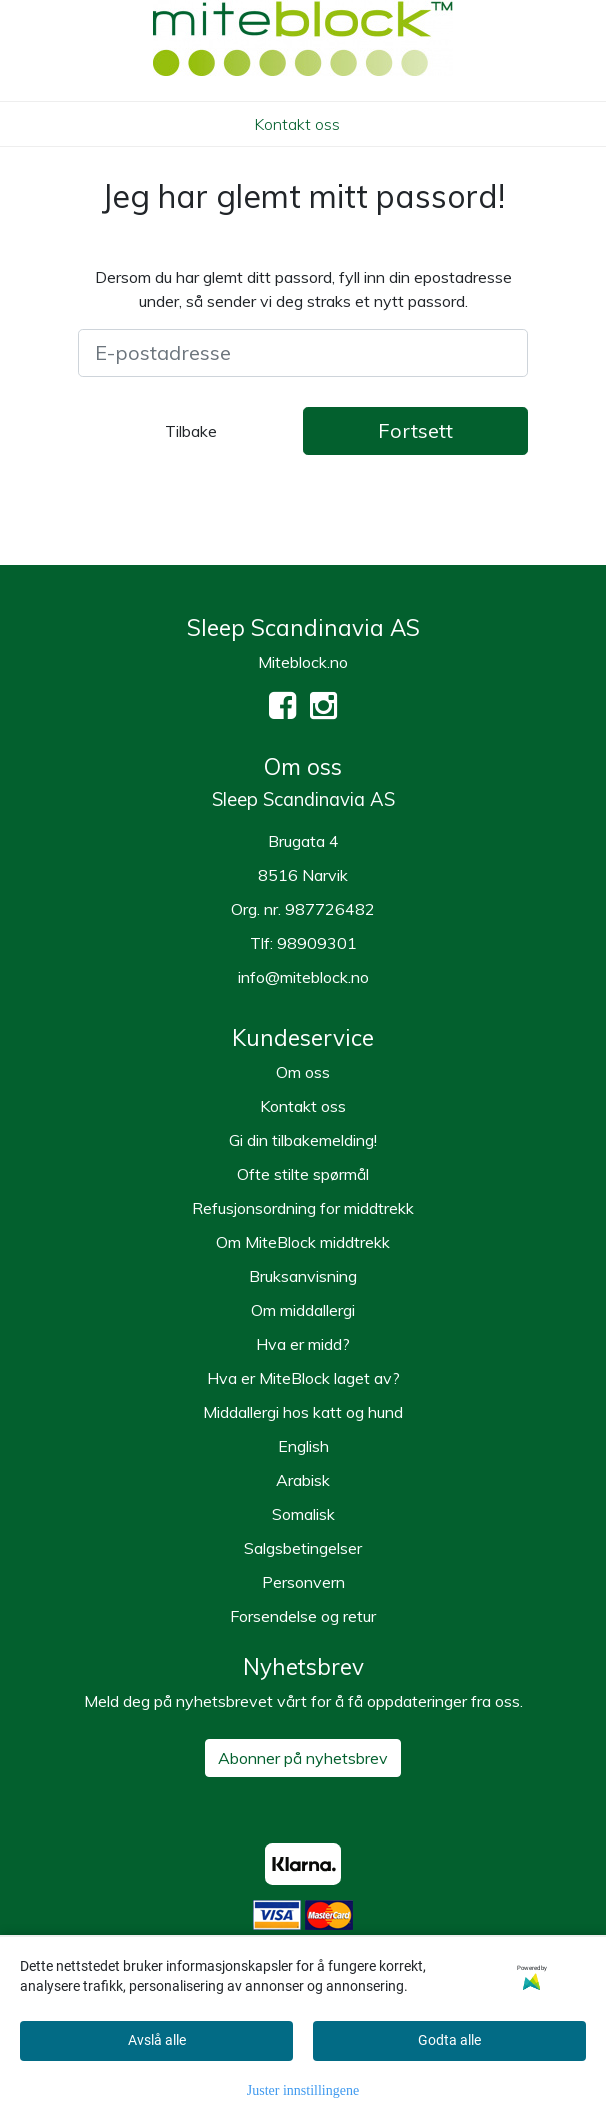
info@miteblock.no (303, 977)
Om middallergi (303, 1310)
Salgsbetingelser (303, 1548)
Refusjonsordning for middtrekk (303, 1208)
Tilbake (191, 431)
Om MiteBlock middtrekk (303, 1242)
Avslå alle (157, 2040)
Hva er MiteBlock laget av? (303, 1378)
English (303, 1446)
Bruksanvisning (303, 1276)
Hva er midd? (303, 1344)
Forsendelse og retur (303, 1616)
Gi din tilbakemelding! (303, 1140)
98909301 (317, 943)
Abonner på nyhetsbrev (303, 1758)
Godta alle (449, 2040)
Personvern (303, 1582)
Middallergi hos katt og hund (303, 1412)
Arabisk (303, 1480)
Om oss (303, 1072)
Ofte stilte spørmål (303, 1174)
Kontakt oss (297, 124)
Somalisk (303, 1514)
